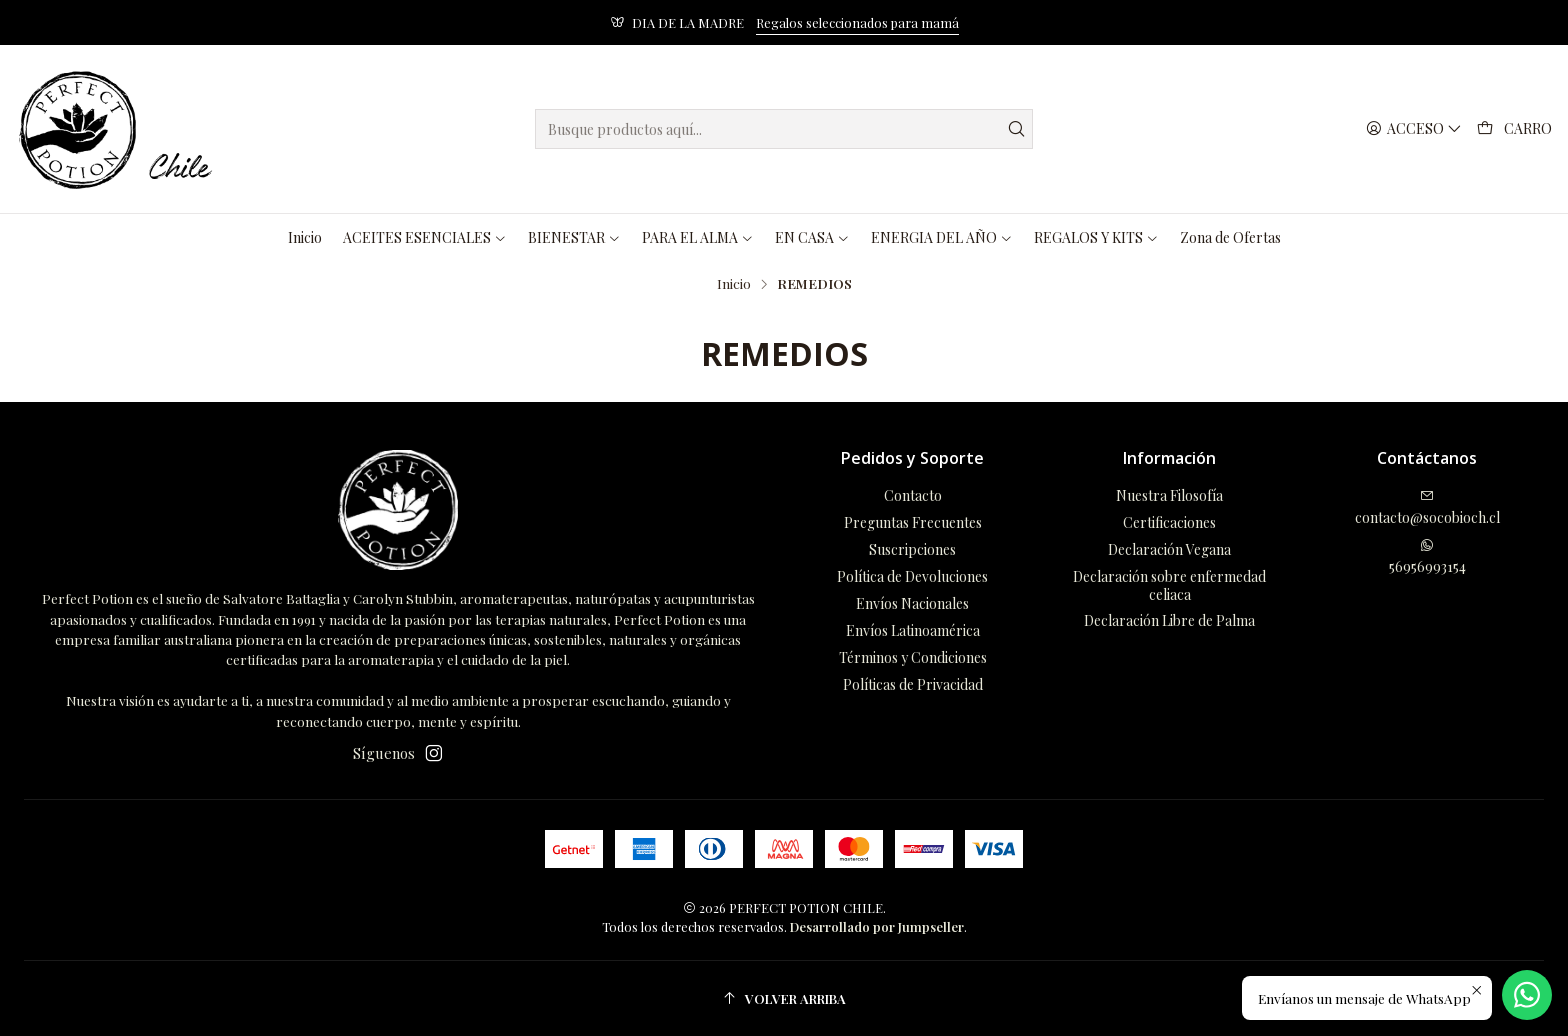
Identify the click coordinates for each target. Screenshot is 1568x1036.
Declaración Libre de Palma (1169, 620)
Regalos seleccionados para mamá (857, 22)
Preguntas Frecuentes (913, 522)
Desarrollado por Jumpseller (877, 926)
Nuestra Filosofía (1169, 495)
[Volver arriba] (784, 998)
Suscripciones (912, 549)
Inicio (734, 284)
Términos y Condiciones (913, 657)
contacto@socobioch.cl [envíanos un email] (1427, 508)
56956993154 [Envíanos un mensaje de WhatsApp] (1427, 557)
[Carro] (1514, 129)
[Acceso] (1414, 129)
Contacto (913, 495)
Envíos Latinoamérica (913, 630)
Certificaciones (1169, 522)
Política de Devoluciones (912, 576)
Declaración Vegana (1169, 549)
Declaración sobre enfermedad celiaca (1169, 585)
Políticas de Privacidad (913, 684)
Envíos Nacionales (912, 603)
